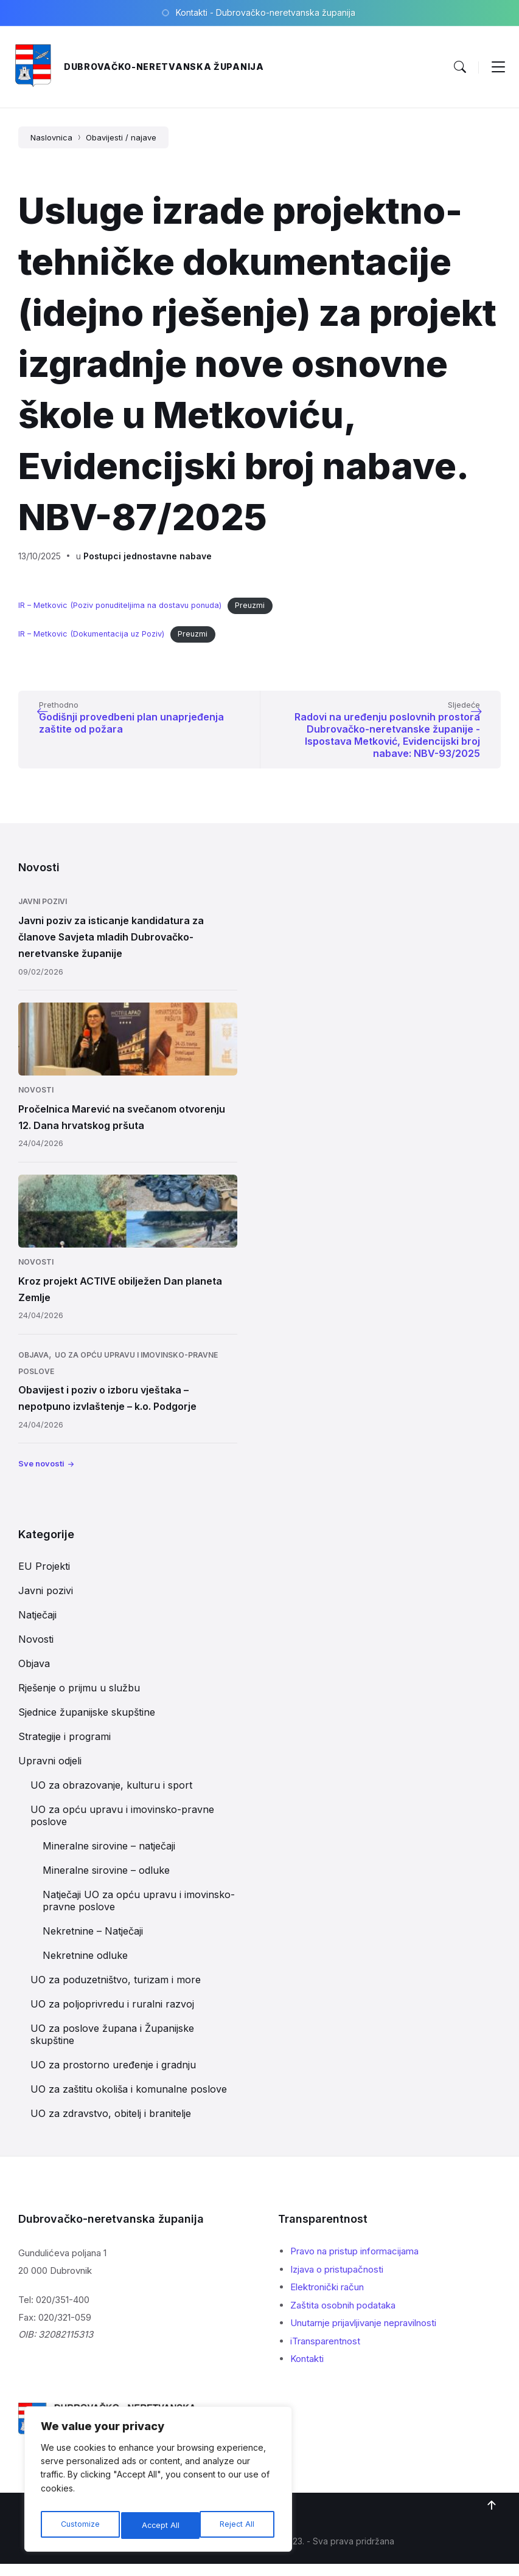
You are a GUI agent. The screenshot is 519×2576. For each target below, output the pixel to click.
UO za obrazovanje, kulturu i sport (111, 1797)
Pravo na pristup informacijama (354, 2263)
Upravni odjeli (50, 1773)
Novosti (36, 1102)
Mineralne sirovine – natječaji (109, 1858)
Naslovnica (51, 137)
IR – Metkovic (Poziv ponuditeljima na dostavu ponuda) (119, 605)
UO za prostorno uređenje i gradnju (113, 2077)
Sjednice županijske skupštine (86, 1724)
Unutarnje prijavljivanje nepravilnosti (363, 2335)
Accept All (238, 2525)
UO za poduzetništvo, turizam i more (115, 1992)
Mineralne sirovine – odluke (106, 1882)
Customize (79, 2525)
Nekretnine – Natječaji (93, 1943)
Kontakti (307, 2371)
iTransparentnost (325, 2353)
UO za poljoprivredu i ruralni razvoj (112, 2016)
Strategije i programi (64, 1748)
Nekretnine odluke (85, 1967)
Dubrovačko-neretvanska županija (164, 66)
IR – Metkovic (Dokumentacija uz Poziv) (91, 633)
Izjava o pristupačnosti (336, 2281)
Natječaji (37, 1627)
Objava (33, 1367)
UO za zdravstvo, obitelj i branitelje (110, 2125)
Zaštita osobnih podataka (342, 2317)
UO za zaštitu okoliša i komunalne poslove (128, 2101)
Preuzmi (250, 605)
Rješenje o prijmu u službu (79, 1700)
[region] (158, 2482)
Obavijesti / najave (121, 137)
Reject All (159, 2525)
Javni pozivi (42, 913)
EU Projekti (44, 1578)
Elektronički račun (327, 2299)
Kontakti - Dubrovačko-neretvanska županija (265, 12)
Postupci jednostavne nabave (147, 556)
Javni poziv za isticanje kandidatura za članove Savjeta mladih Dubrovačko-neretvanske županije (111, 949)
